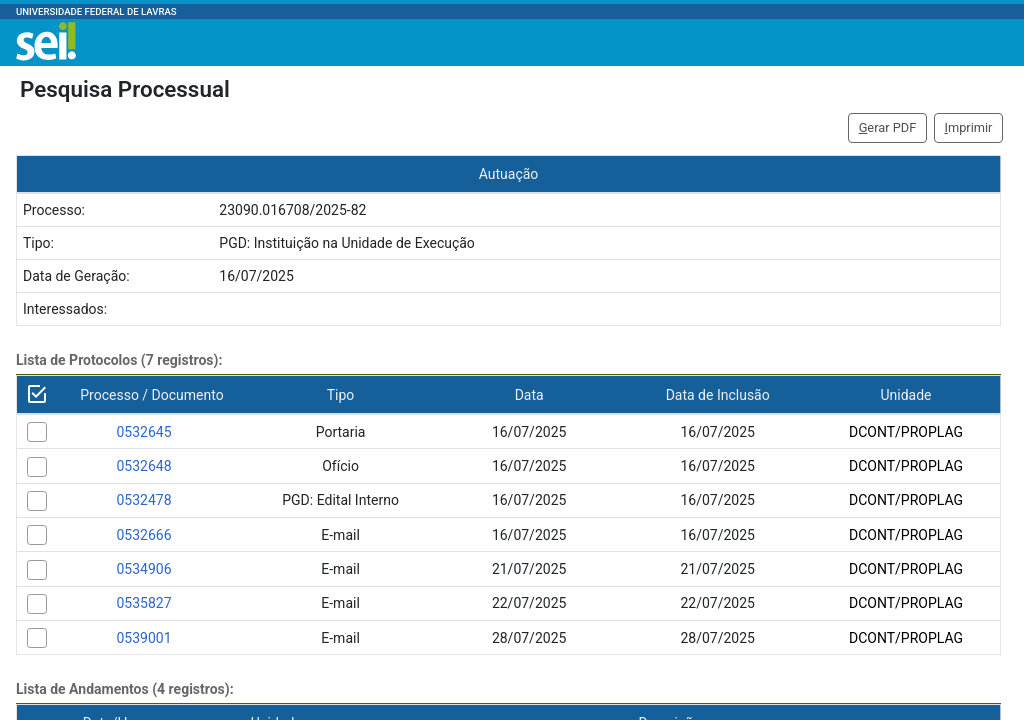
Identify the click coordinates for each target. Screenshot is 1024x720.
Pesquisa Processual (125, 89)
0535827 (143, 603)
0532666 (143, 535)
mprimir (968, 127)
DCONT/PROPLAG (906, 432)
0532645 (143, 432)
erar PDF (888, 127)
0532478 (143, 500)
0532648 (143, 466)
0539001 (143, 638)
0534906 (143, 569)
